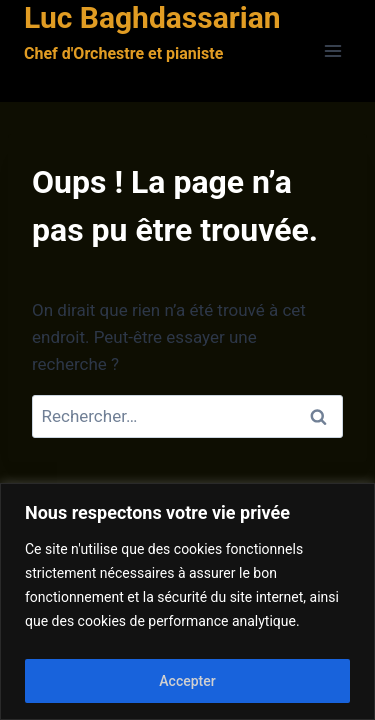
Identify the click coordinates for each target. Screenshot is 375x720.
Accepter (187, 681)
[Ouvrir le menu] (332, 51)
